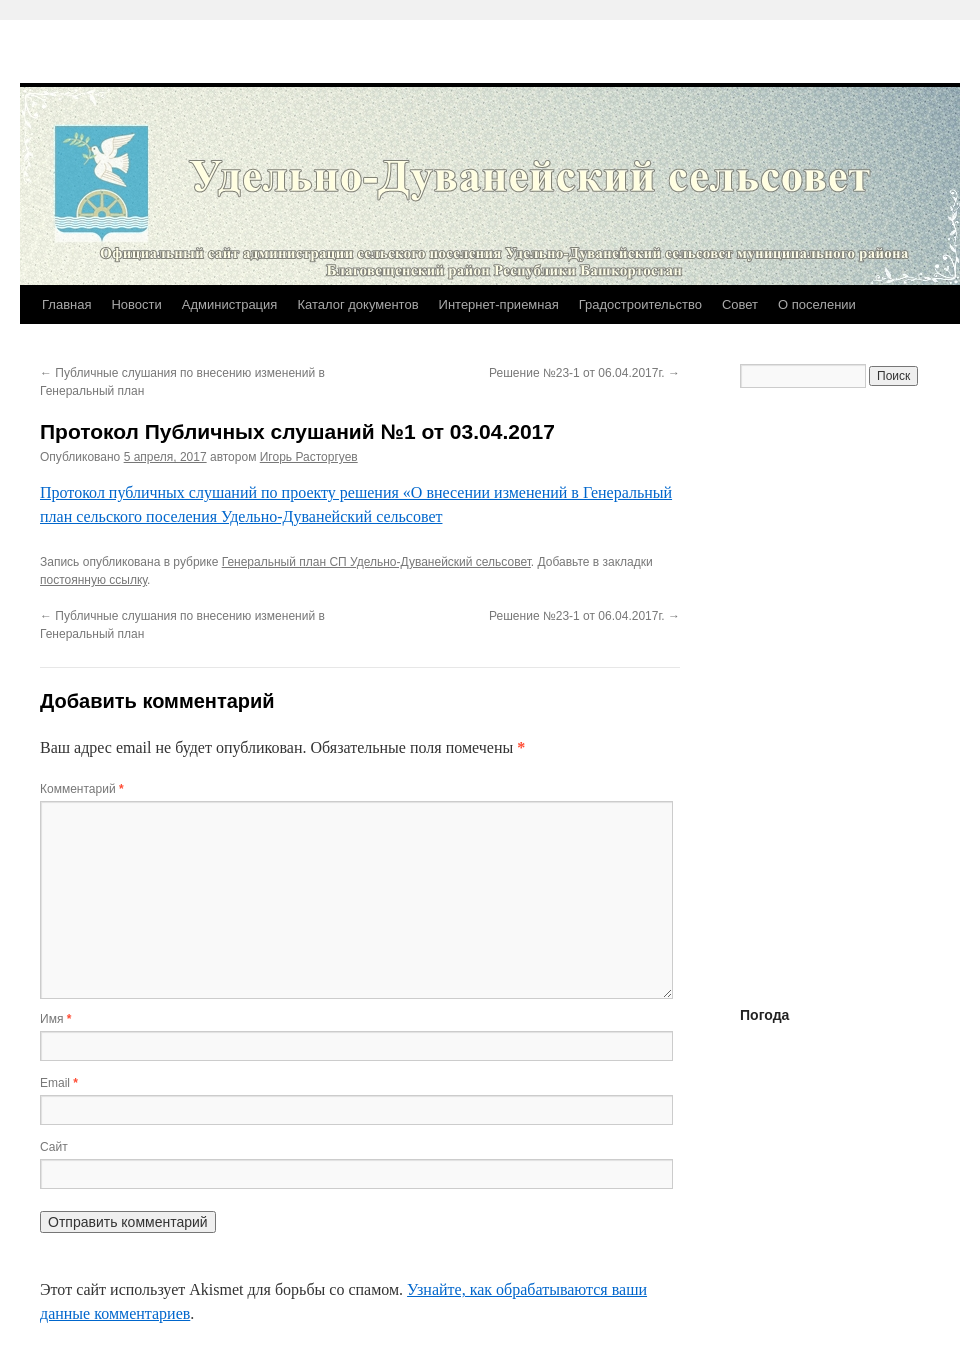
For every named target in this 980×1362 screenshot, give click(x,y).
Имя (55, 1019)
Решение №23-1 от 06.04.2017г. (584, 373)
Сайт (54, 1147)
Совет (740, 304)
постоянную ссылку (93, 580)
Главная (66, 304)
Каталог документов (357, 304)
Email (59, 1083)
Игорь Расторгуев (309, 457)
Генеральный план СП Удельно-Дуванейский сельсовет (376, 562)
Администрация (230, 304)
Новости (136, 304)
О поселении (817, 304)
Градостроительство (640, 304)
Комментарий (82, 789)
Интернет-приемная (499, 304)
